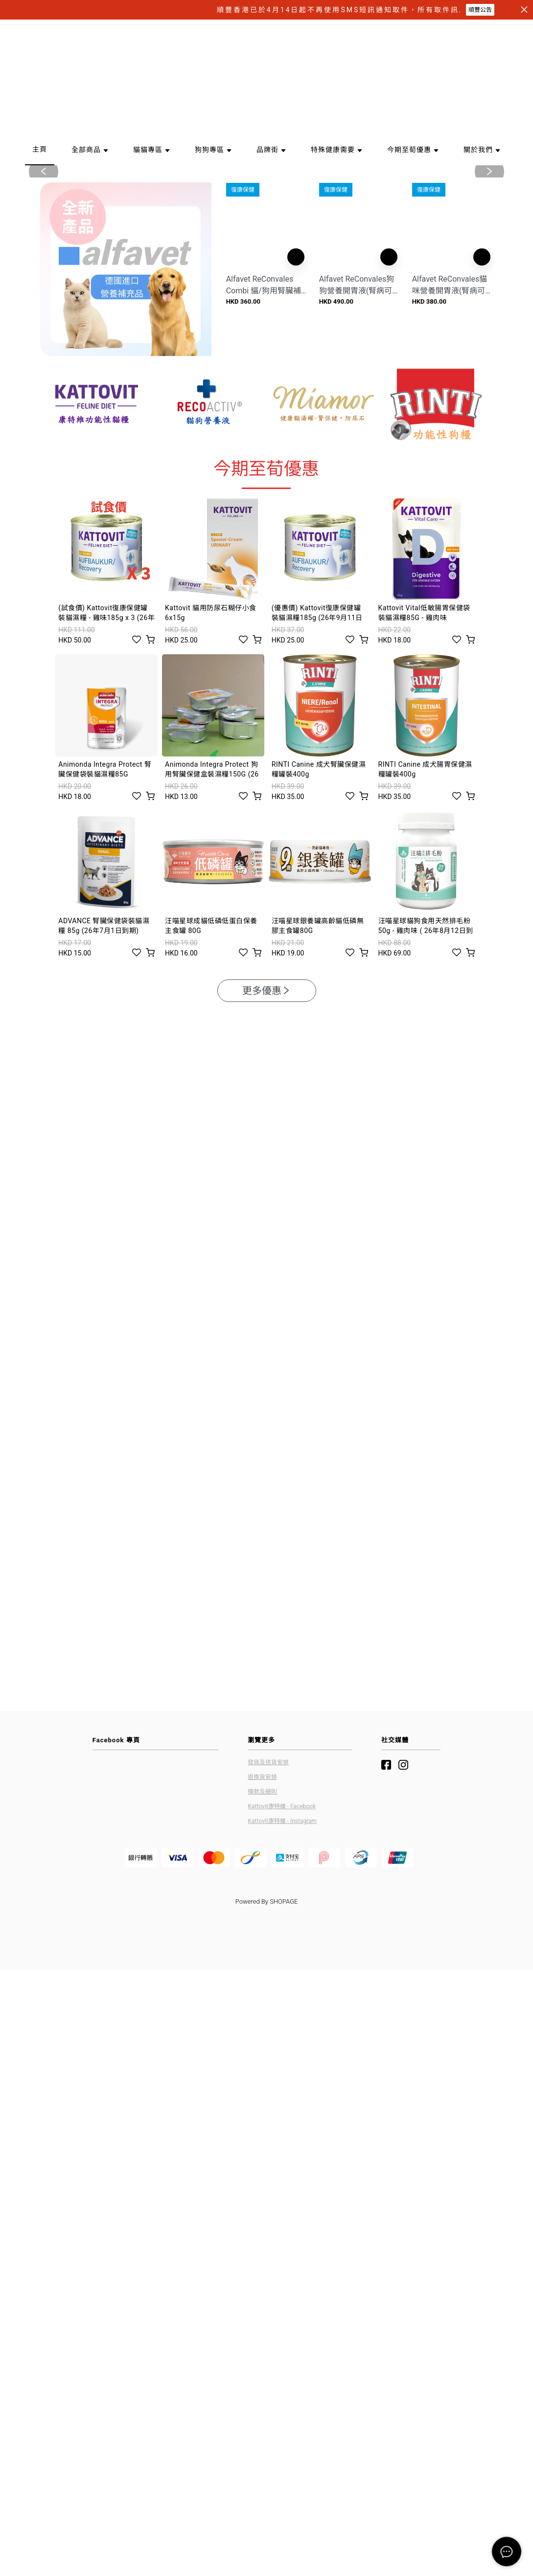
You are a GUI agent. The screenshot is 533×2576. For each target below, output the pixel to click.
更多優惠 (266, 1107)
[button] (262, 272)
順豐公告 (480, 9)
